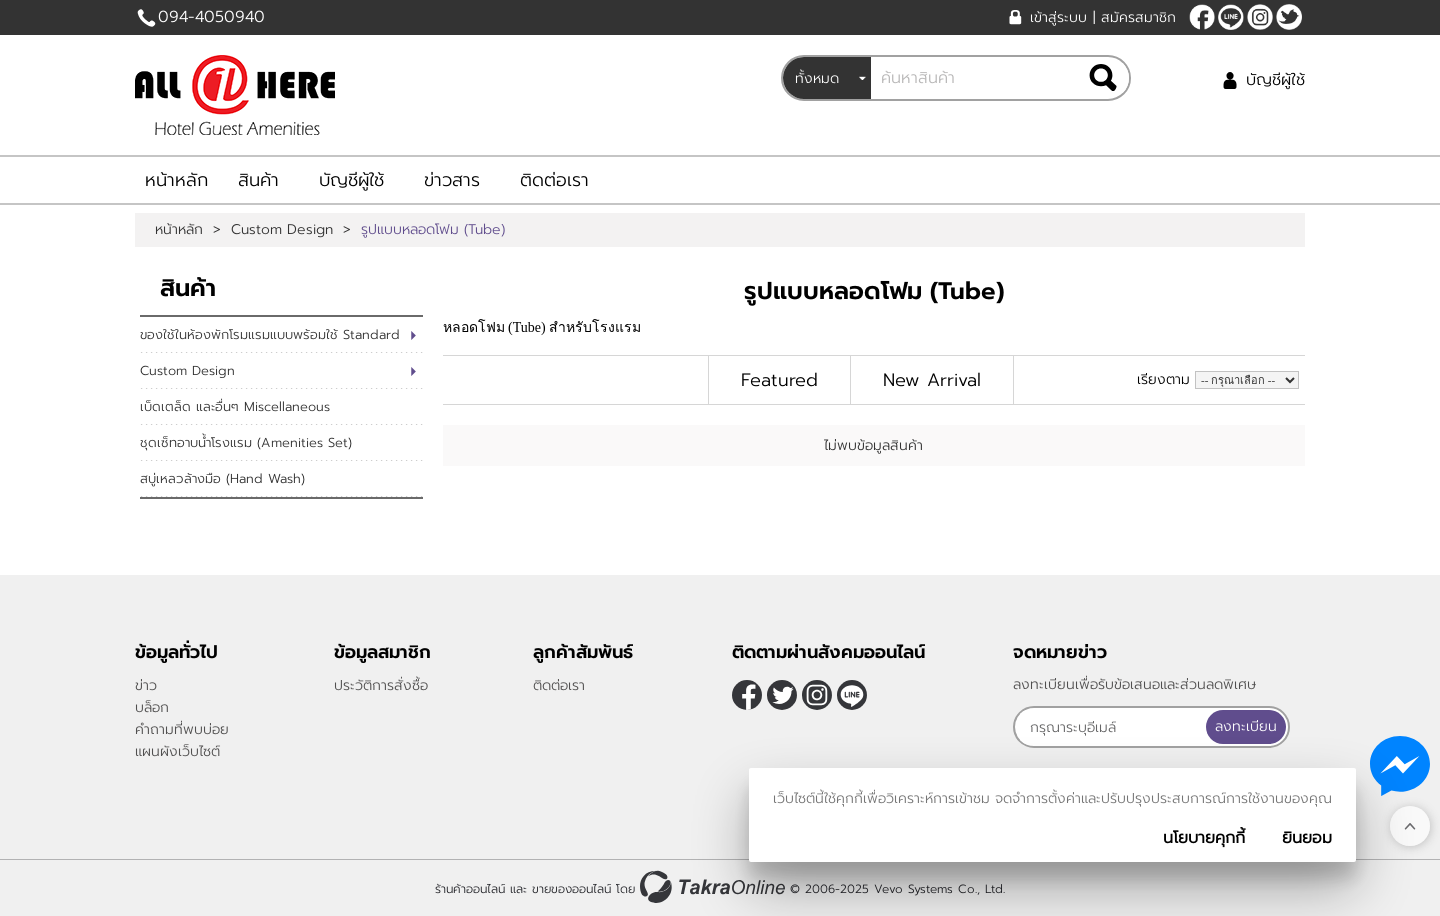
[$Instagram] (1260, 17)
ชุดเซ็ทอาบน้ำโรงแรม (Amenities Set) (246, 442)
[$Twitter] (1289, 17)
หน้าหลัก (176, 180)
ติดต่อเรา (554, 180)
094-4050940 (211, 17)
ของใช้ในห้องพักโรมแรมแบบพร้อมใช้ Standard (270, 334)
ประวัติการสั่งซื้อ (381, 685)
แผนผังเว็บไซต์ (177, 751)
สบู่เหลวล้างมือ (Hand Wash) (222, 478)
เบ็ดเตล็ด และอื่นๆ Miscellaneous (235, 406)
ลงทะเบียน (1246, 726)
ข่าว (146, 685)
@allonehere (1231, 17)
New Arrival (932, 380)
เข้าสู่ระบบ (1058, 17)
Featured (779, 380)
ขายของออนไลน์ (571, 889)
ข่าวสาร (452, 180)
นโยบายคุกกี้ (1204, 838)
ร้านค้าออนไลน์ (470, 889)
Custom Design (282, 230)
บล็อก (152, 707)
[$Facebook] (1202, 17)
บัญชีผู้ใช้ (1275, 80)
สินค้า (258, 180)
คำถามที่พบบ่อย (182, 729)
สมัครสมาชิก (1138, 17)
